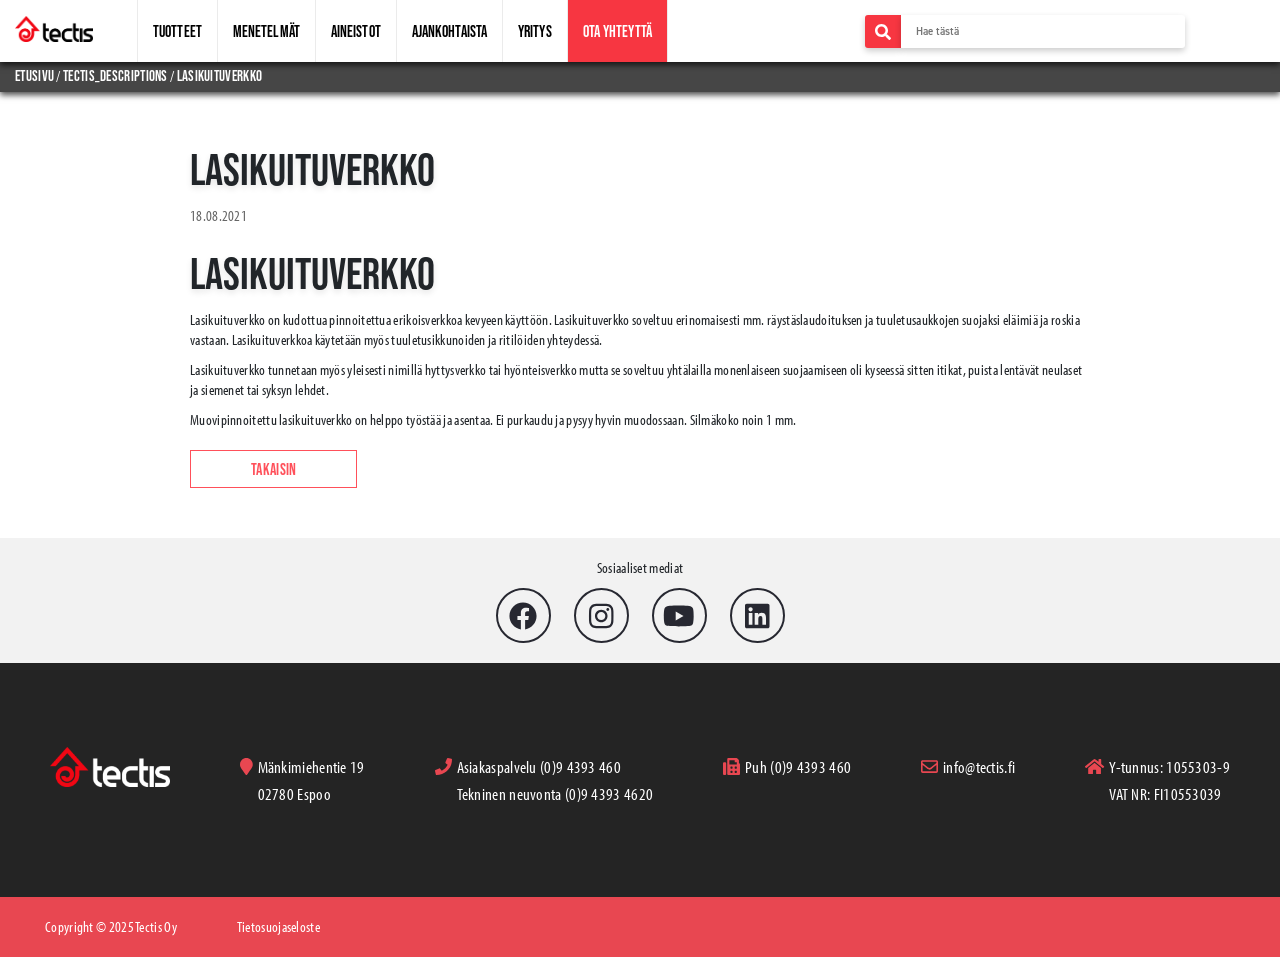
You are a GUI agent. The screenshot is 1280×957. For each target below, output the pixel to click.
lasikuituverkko (220, 75)
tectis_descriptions (115, 75)
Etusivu (35, 75)
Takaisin (273, 469)
